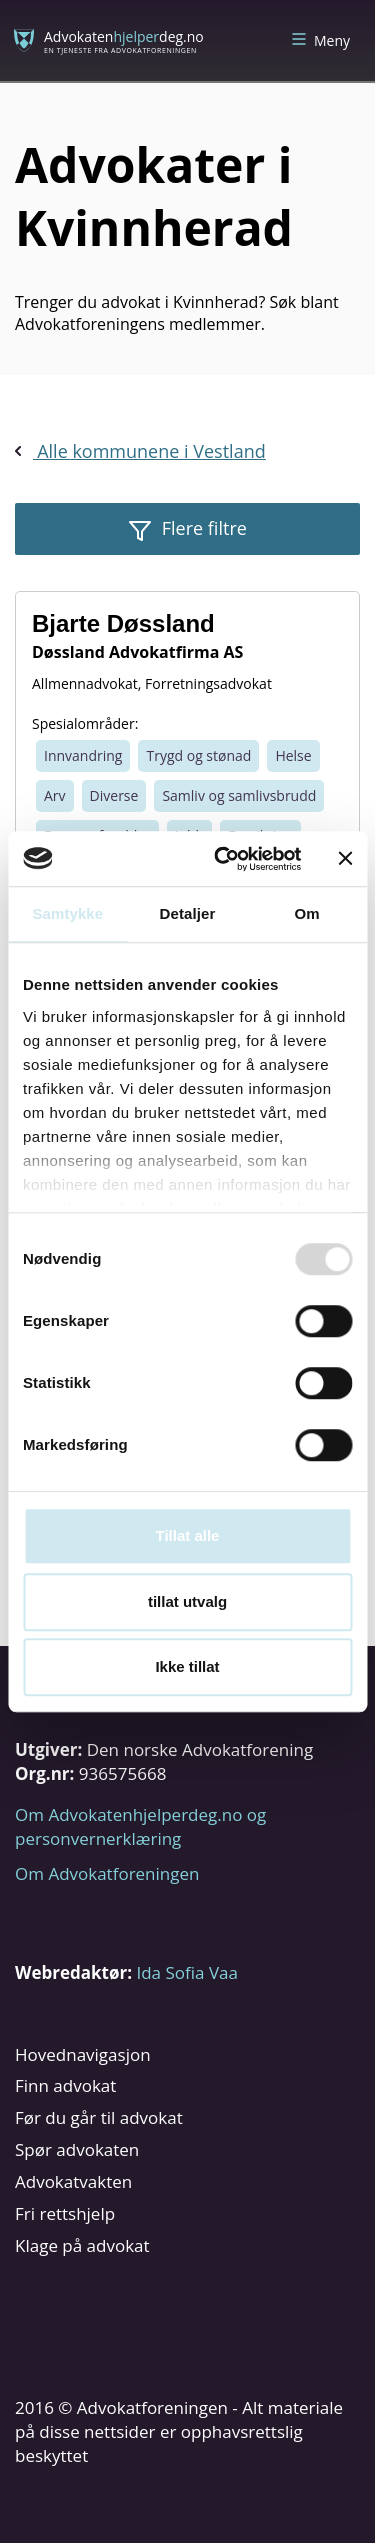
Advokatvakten (73, 2181)
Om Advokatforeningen (107, 1873)
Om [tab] (307, 913)
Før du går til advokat (99, 2117)
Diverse (114, 795)
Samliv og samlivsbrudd (239, 795)
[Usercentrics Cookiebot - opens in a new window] (223, 859)
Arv (55, 795)
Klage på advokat (82, 2245)
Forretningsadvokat (208, 683)
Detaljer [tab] (188, 913)
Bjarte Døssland (123, 623)
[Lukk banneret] (345, 859)
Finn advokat (65, 2085)
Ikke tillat (187, 1666)
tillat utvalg (187, 1601)
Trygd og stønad (198, 755)
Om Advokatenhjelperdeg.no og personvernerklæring (140, 1826)
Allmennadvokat (85, 683)
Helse (293, 755)
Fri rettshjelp (65, 2213)
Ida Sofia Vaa (186, 1972)
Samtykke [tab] (67, 913)
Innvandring (83, 755)
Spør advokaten (77, 2149)
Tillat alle (188, 1535)
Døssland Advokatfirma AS (137, 652)
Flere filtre (202, 528)
